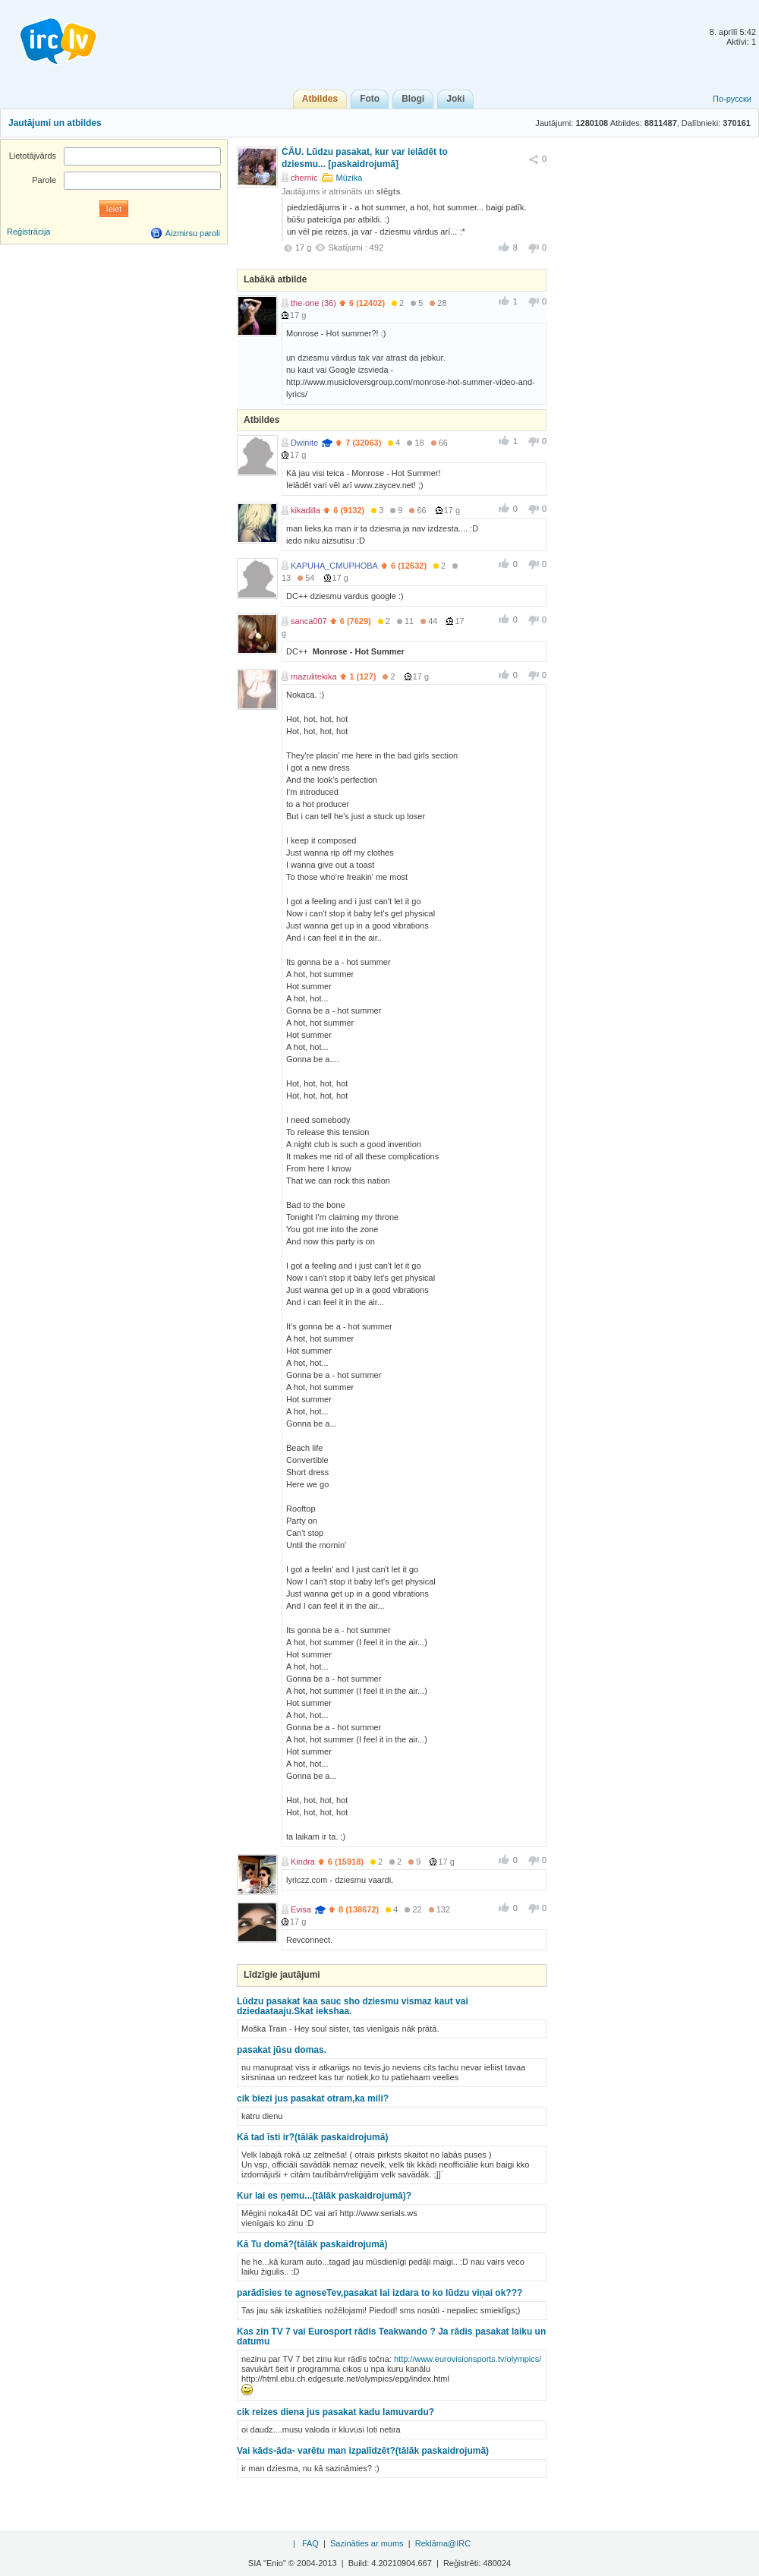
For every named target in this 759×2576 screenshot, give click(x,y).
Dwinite (304, 442)
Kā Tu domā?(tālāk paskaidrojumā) (312, 2244)
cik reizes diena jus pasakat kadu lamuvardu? (335, 2412)
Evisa (301, 1909)
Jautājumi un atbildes (55, 123)
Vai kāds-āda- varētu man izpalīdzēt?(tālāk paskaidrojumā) (363, 2450)
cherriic (304, 177)
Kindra (303, 1861)
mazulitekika (314, 676)
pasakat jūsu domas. (281, 2050)
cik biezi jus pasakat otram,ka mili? (313, 2098)
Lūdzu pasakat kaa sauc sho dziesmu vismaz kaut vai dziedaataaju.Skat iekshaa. (352, 2006)
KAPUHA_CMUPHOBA (334, 565)
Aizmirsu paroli (192, 233)
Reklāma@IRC (443, 2543)
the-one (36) (313, 302)
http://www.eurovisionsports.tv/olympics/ (467, 2358)
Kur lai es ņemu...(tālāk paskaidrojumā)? (324, 2195)
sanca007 (309, 621)
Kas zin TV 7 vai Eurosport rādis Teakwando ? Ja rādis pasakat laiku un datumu (391, 2336)
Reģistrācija (28, 231)
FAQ (310, 2543)
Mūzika (349, 177)
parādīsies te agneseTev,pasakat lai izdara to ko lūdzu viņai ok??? (379, 2293)
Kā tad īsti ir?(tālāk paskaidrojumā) (312, 2137)
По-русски (732, 98)
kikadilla (305, 510)
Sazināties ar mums (367, 2543)
